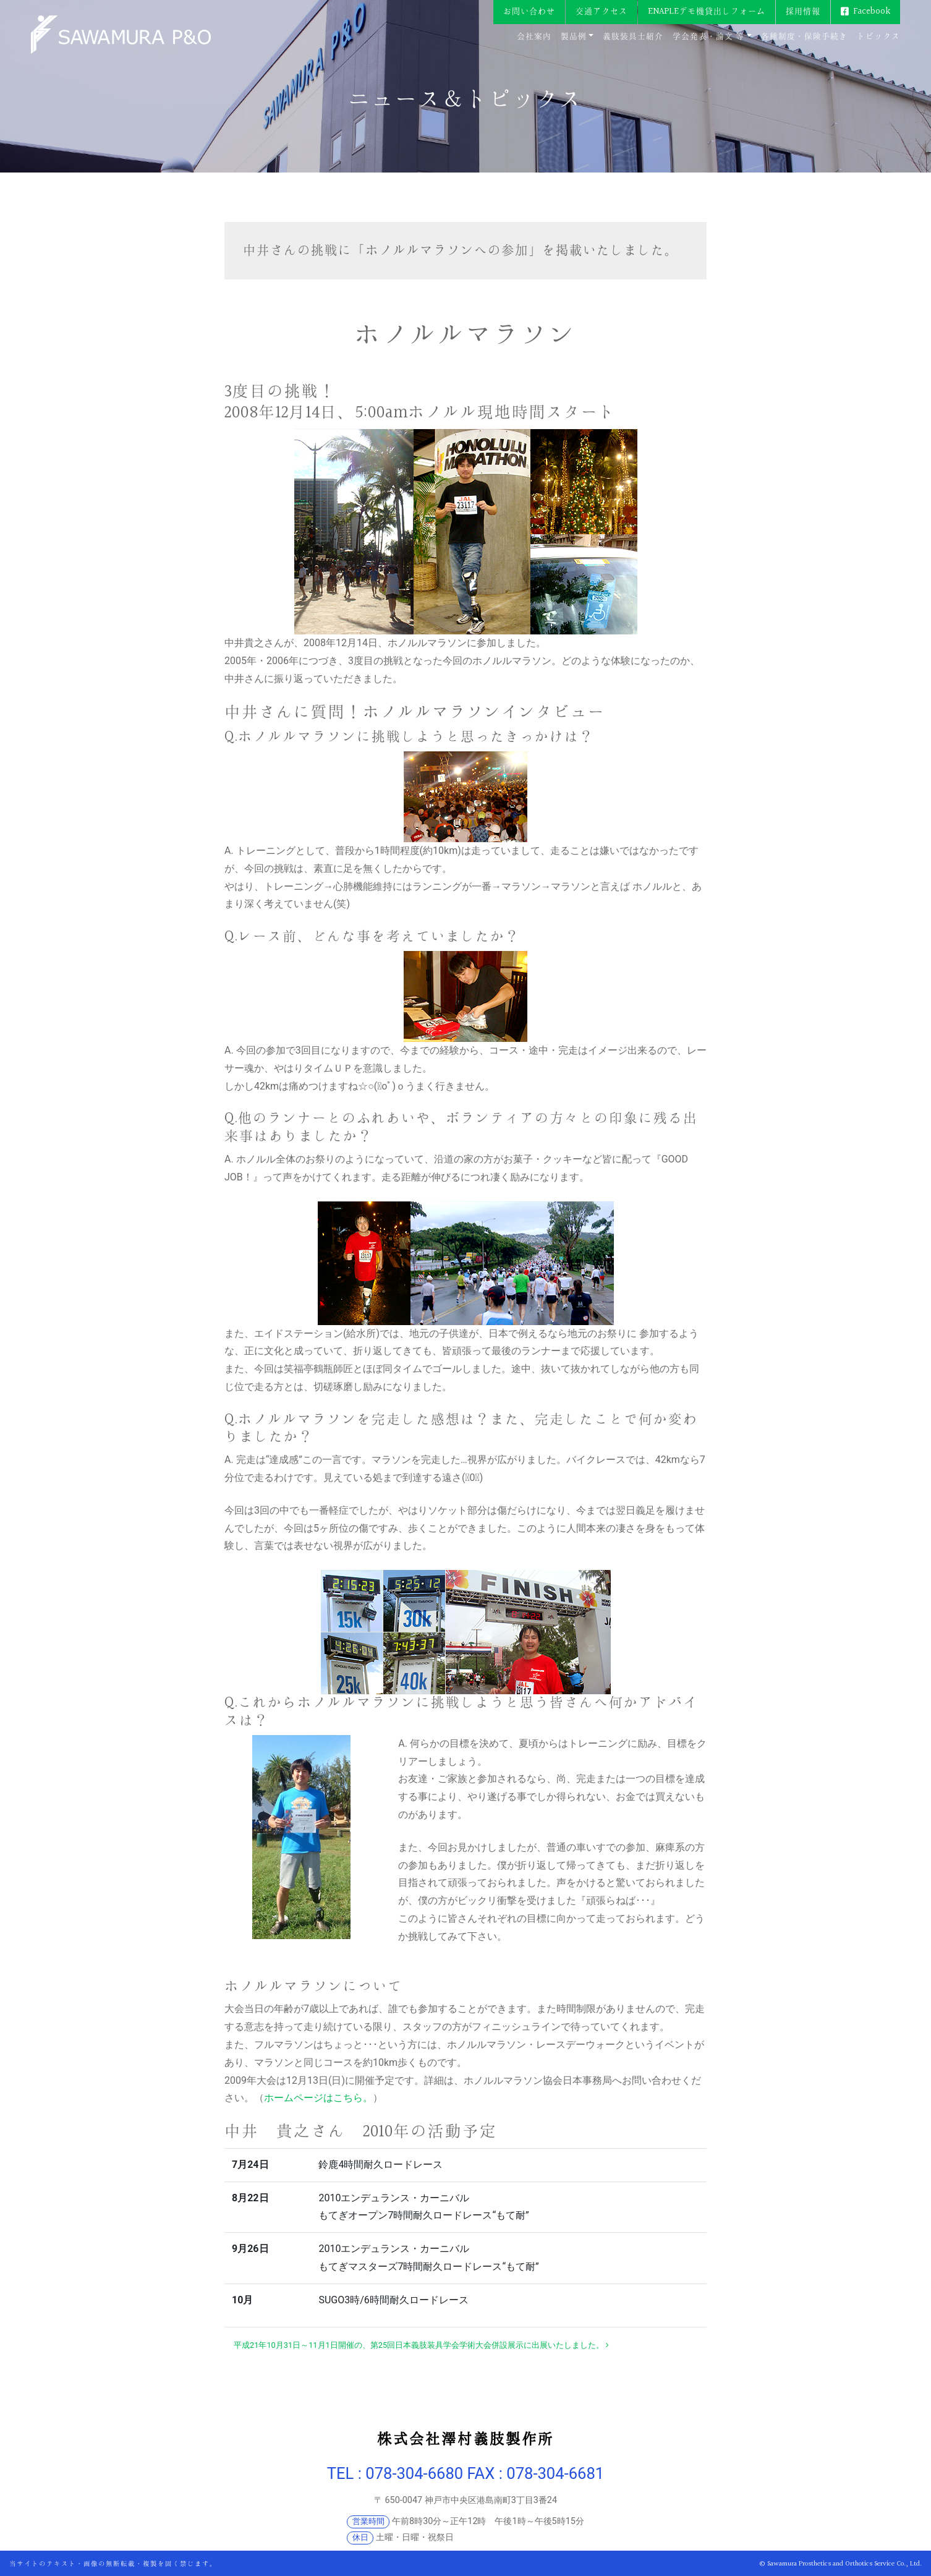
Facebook (871, 11)
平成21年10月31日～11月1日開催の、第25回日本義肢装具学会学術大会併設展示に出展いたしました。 (421, 2345)
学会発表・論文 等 (708, 36)
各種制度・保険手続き (804, 36)
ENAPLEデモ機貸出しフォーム (706, 11)
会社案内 (534, 36)
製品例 (574, 36)
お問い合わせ (529, 11)
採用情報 (803, 11)
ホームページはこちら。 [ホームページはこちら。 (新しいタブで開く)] (318, 2098)
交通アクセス (601, 11)
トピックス (878, 36)
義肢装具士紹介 (633, 36)
